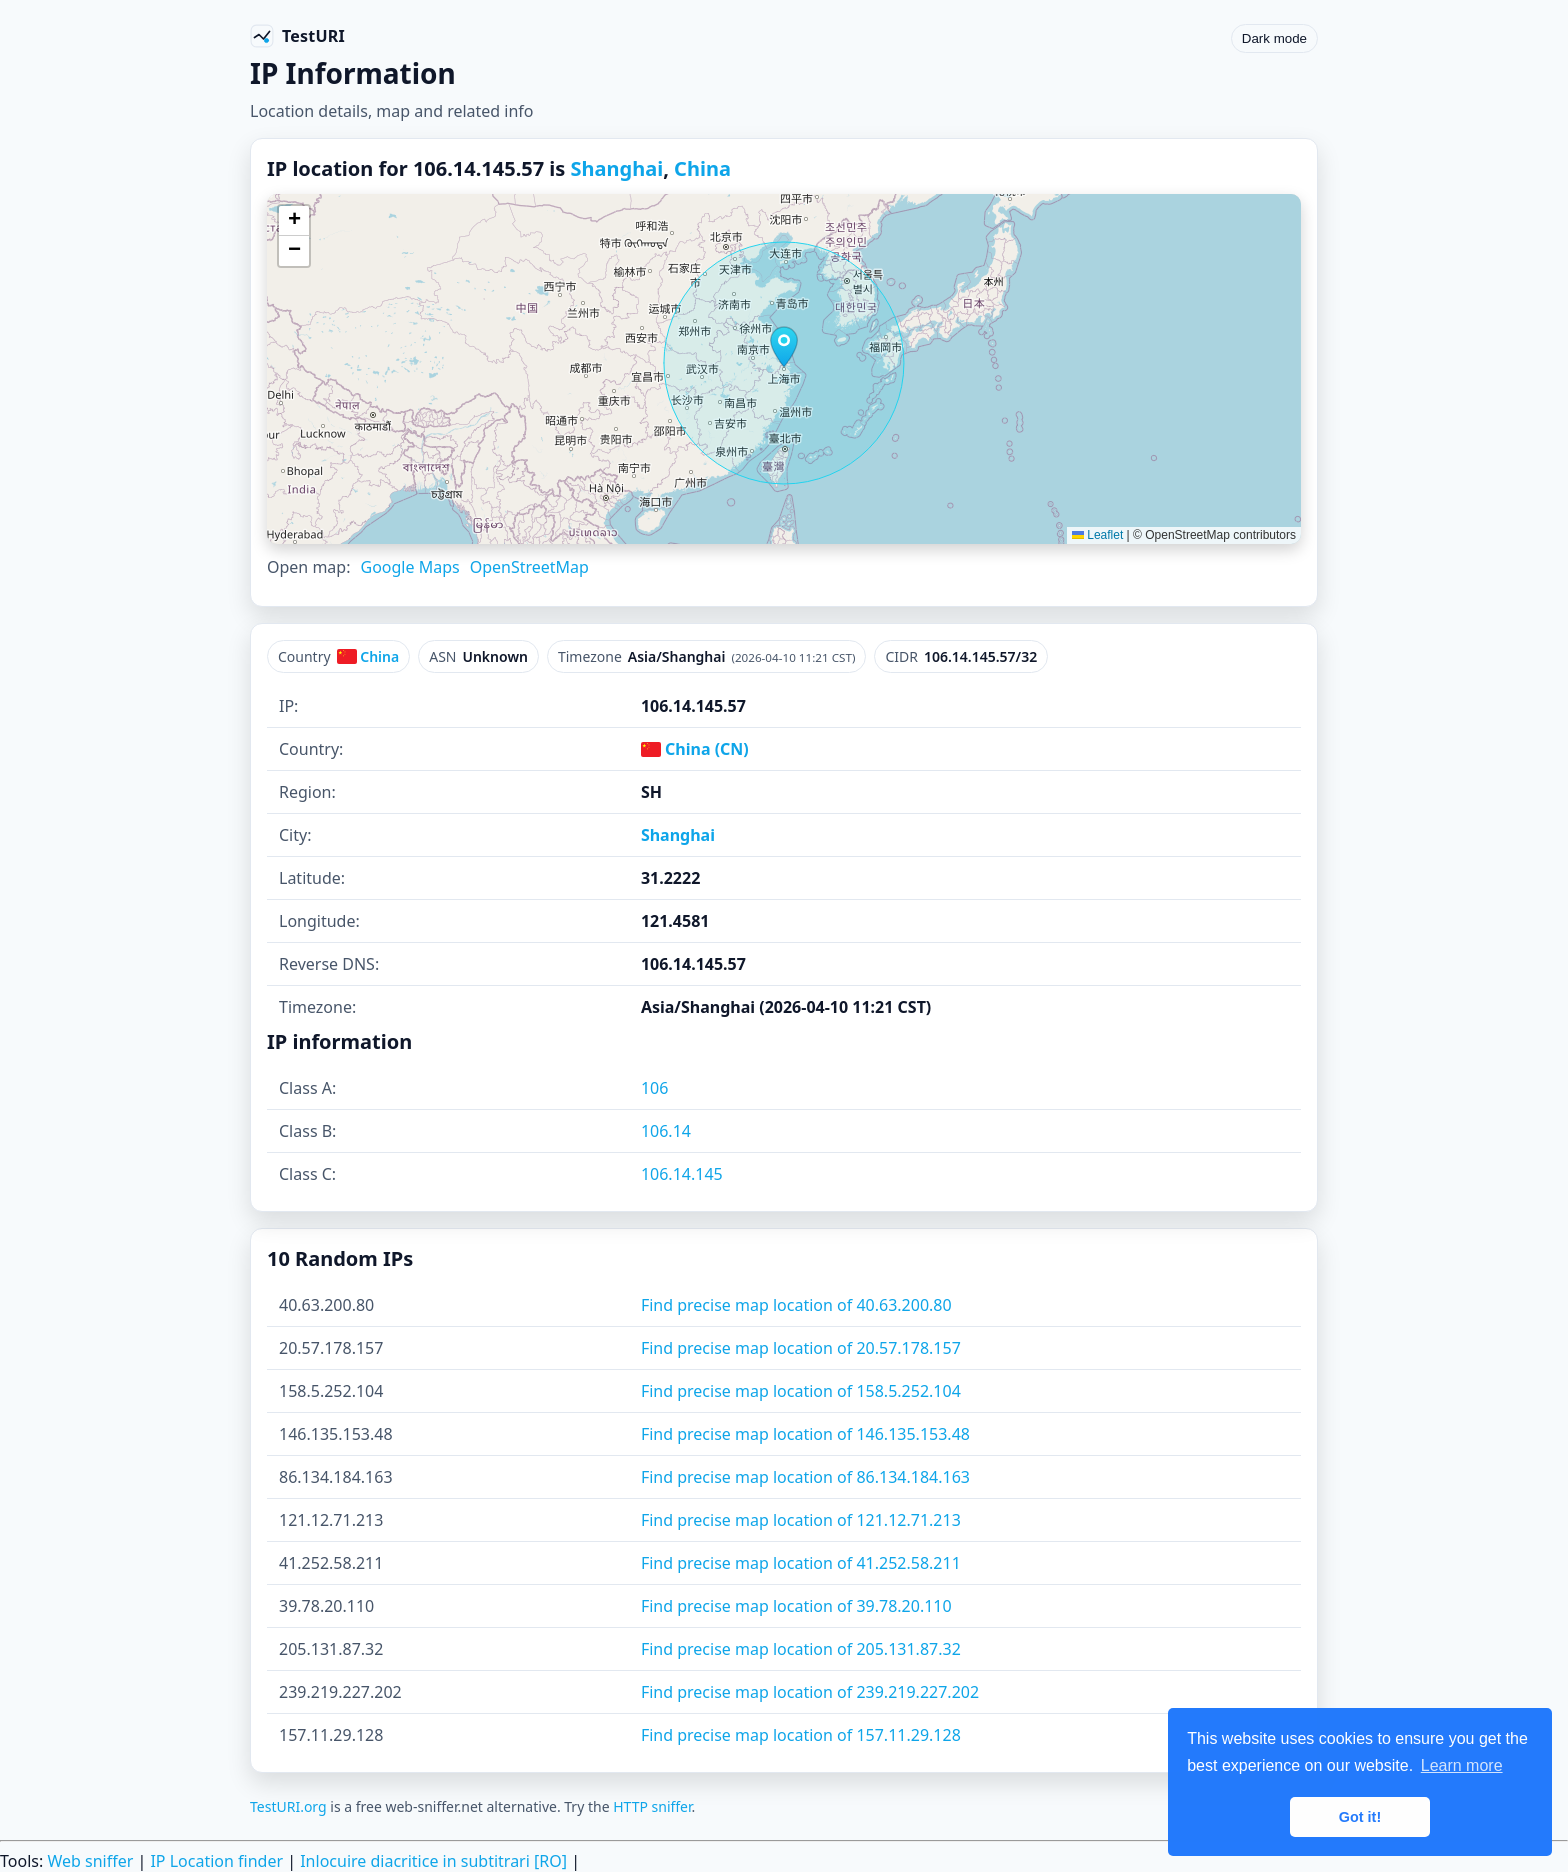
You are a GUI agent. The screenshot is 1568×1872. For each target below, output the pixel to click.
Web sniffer (90, 1861)
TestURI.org (288, 1806)
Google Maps (409, 567)
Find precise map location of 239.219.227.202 (810, 1692)
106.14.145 (682, 1174)
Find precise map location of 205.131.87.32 (801, 1649)
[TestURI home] (297, 36)
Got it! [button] (1360, 1817)
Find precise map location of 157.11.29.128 (801, 1735)
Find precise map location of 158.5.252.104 (801, 1391)
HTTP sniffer (652, 1806)
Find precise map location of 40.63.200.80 (796, 1305)
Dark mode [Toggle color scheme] (1274, 38)
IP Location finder (216, 1861)
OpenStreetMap (529, 567)
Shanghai (617, 168)
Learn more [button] (1462, 1765)
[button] (784, 347)
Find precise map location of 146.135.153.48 (805, 1434)
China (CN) (695, 749)
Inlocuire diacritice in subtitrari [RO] (433, 1861)
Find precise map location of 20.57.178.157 (801, 1348)
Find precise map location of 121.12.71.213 (801, 1520)
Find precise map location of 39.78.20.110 (796, 1606)
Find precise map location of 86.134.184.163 (805, 1477)
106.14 (666, 1131)
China (702, 168)
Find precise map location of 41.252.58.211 (801, 1563)
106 (654, 1088)
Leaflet (1097, 535)
